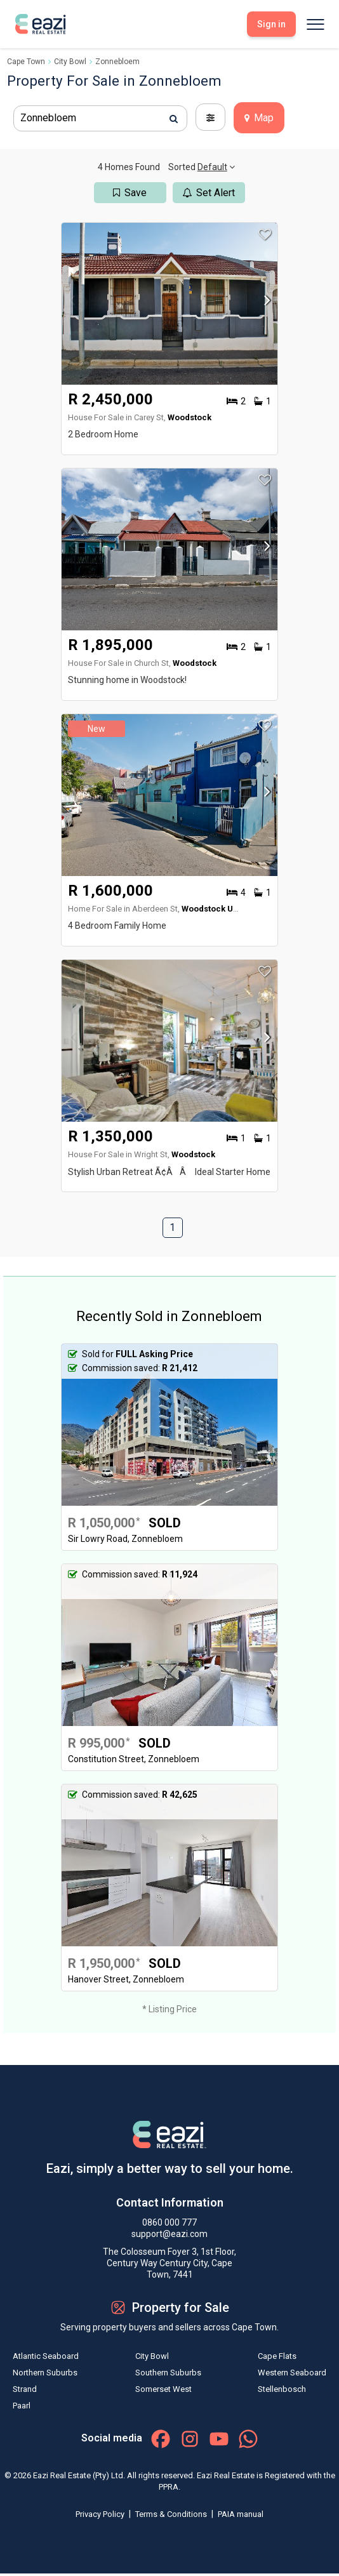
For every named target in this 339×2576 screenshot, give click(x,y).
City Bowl (70, 61)
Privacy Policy (101, 2514)
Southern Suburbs (168, 2372)
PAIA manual (240, 2514)
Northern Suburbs (45, 2372)
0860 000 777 (169, 2222)
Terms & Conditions (172, 2514)
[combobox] (100, 118)
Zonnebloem (117, 61)
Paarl (21, 2405)
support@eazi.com (169, 2234)
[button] (264, 304)
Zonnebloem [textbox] (48, 118)
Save (130, 193)
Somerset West (163, 2389)
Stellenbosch (282, 2389)
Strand (25, 2389)
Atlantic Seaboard (46, 2356)
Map (259, 118)
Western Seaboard (292, 2372)
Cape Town (26, 61)
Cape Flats (277, 2356)
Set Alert (208, 193)
